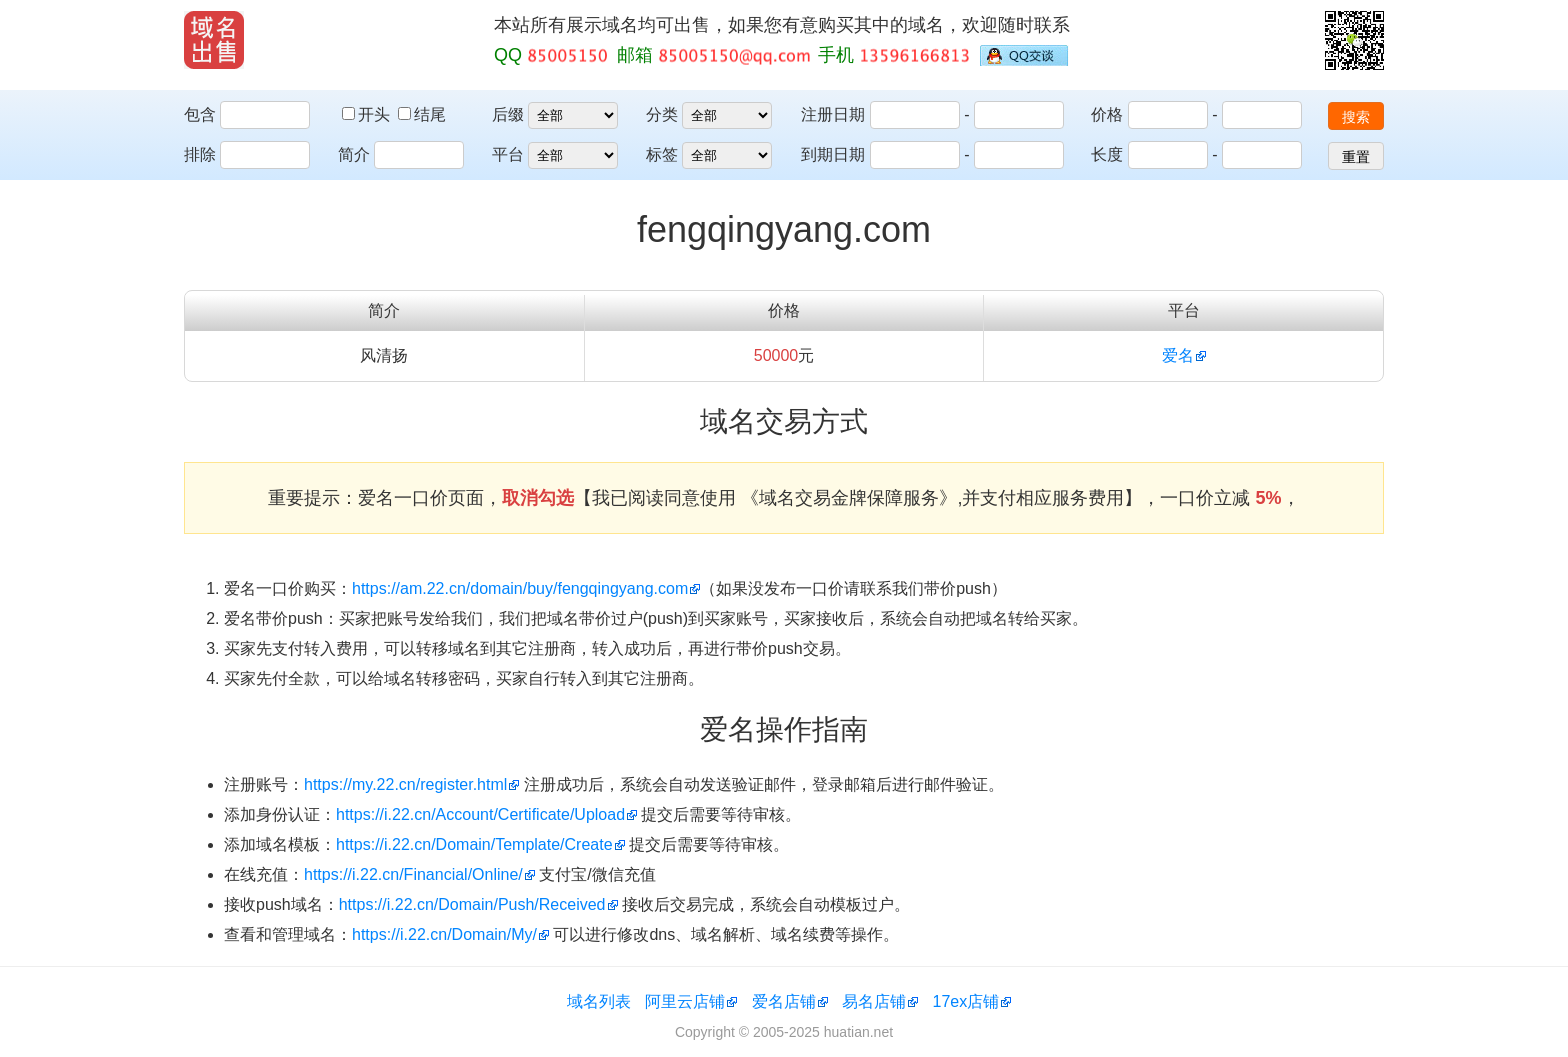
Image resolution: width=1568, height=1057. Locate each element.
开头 (368, 114)
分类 (662, 114)
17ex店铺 (966, 1001)
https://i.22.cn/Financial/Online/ (413, 874)
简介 (354, 154)
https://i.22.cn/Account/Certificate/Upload (480, 814)
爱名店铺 (784, 1001)
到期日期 (833, 154)
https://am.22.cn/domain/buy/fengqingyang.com (520, 588)
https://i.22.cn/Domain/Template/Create (474, 844)
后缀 (508, 114)
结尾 (422, 114)
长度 (1107, 154)
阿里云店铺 (685, 1001)
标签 (662, 154)
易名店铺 (874, 1001)
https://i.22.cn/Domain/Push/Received (472, 904)
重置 (1356, 157)
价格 (1107, 114)
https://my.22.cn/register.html (405, 784)
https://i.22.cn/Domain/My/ (444, 934)
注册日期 (833, 114)
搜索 (1356, 117)
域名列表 (599, 1001)
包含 (200, 114)
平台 (508, 154)
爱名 (1178, 355)
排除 (200, 154)
